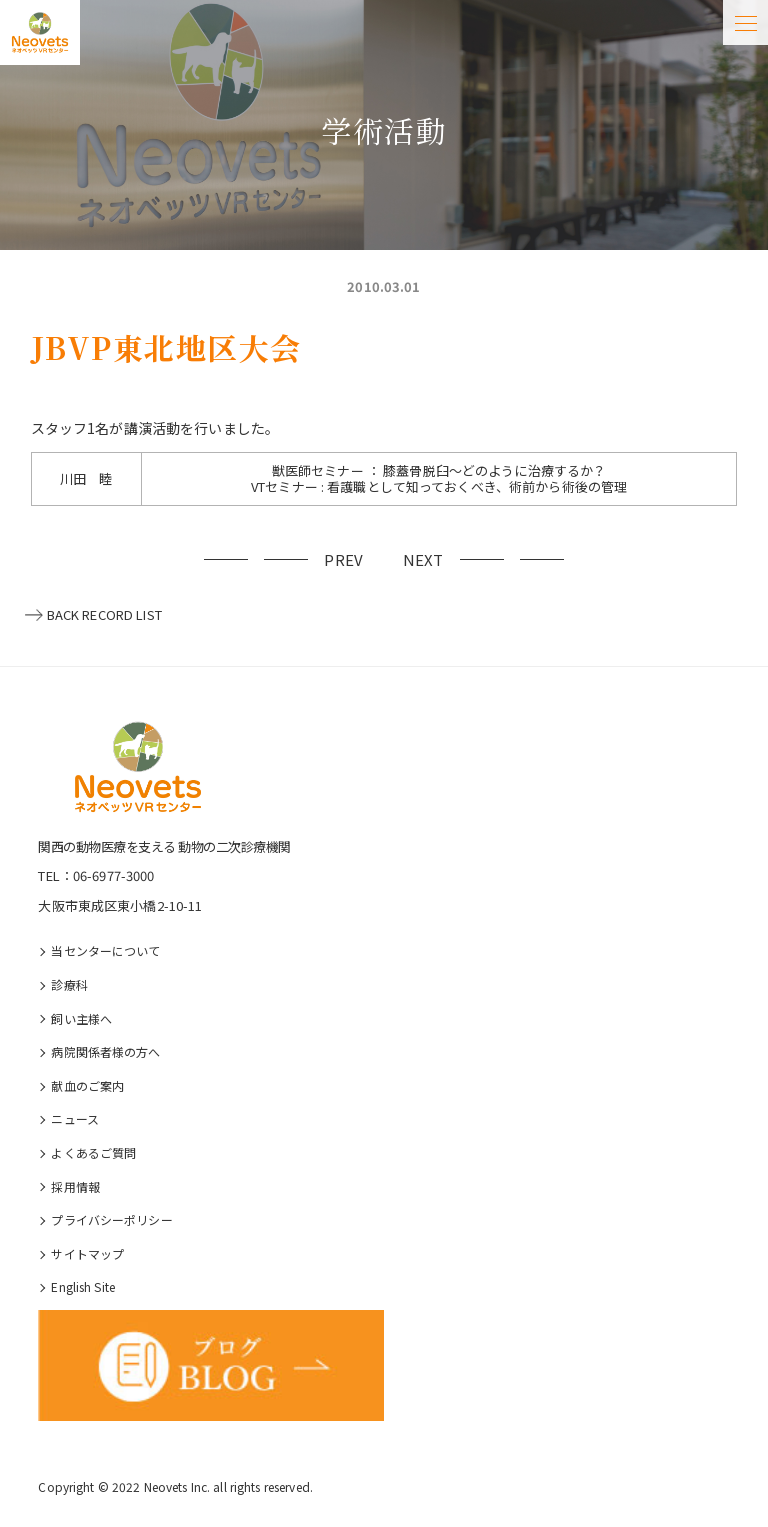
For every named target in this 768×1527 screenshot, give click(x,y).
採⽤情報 (75, 1186)
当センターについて (105, 950)
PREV (343, 559)
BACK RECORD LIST (104, 614)
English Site (83, 1286)
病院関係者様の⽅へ (105, 1051)
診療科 (69, 984)
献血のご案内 (87, 1085)
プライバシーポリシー (111, 1219)
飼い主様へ (81, 1018)
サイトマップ (87, 1253)
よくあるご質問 (93, 1152)
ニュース (75, 1118)
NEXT (423, 559)
